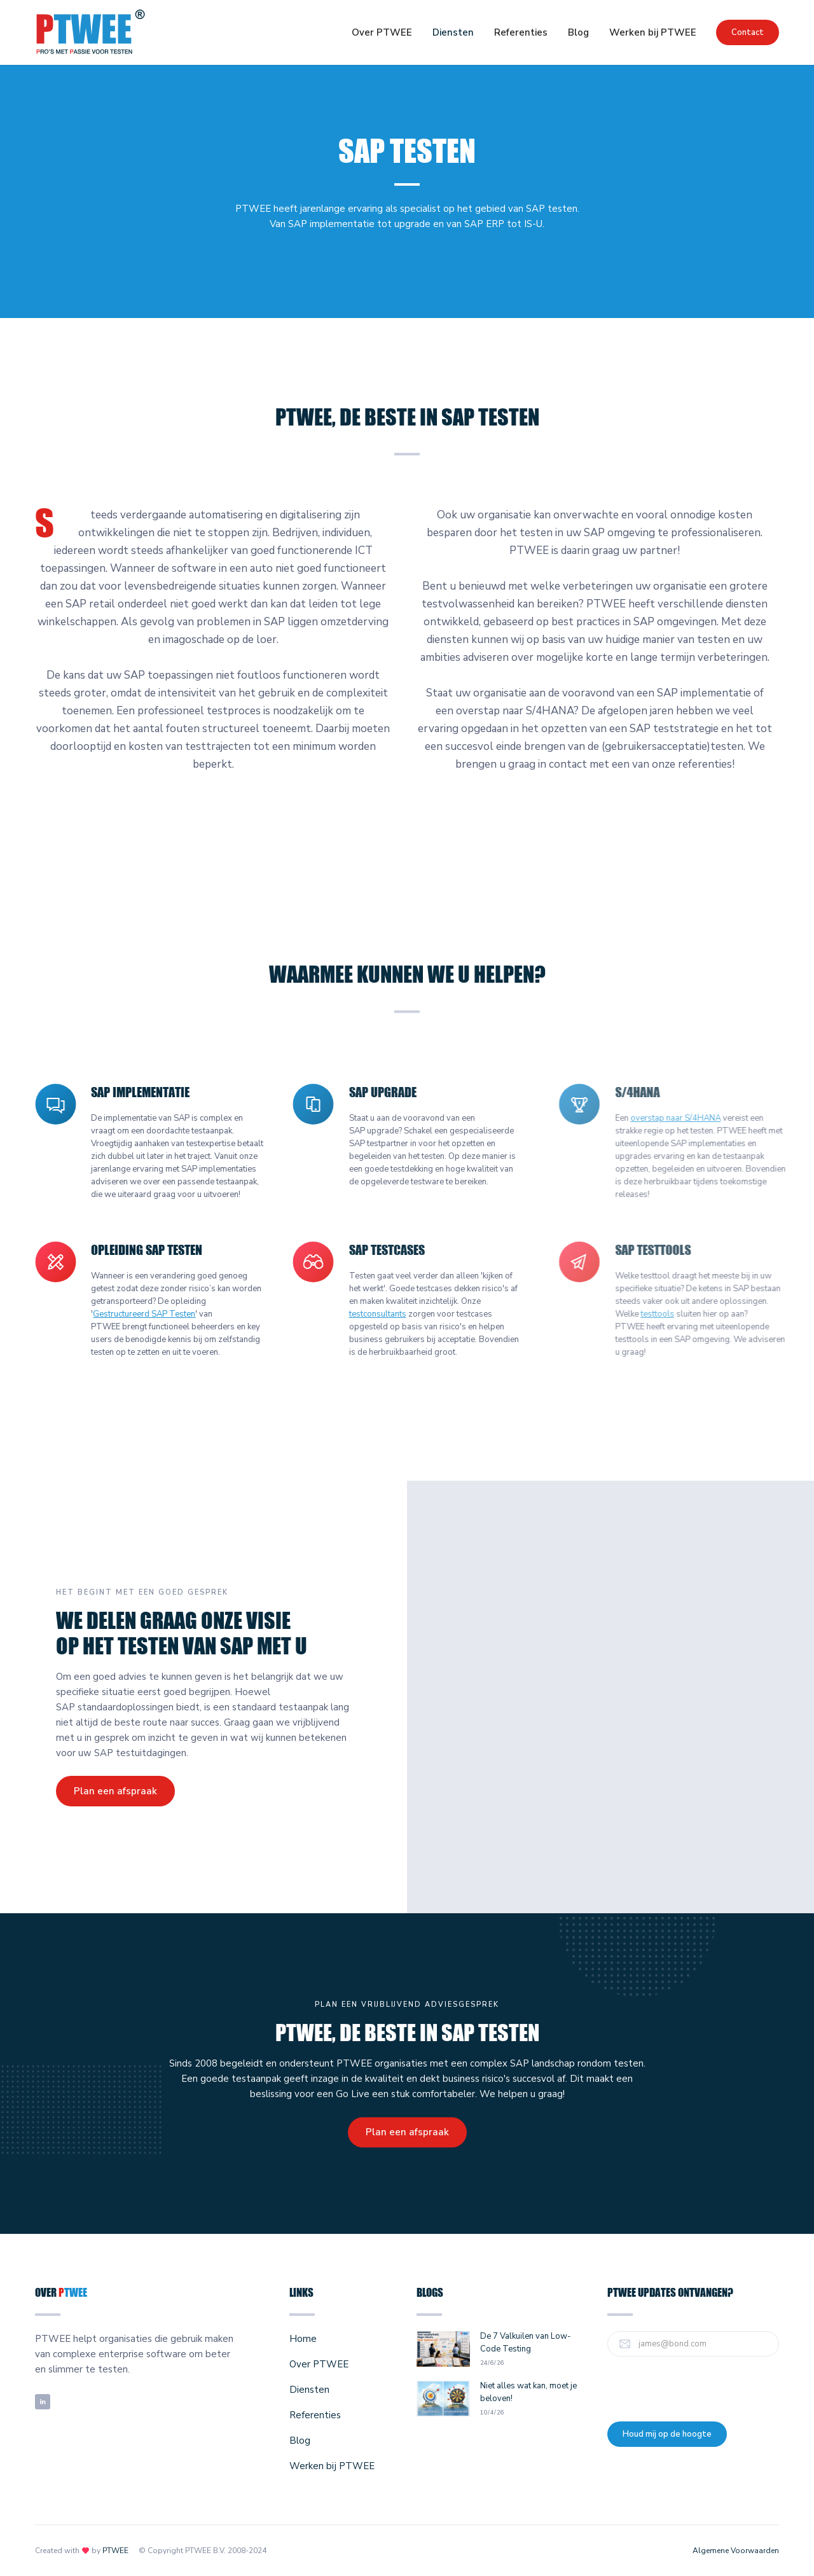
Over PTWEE (382, 32)
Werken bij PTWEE (652, 32)
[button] (453, 32)
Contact (747, 32)
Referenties (521, 32)
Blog (578, 32)
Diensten (453, 32)
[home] (90, 32)
